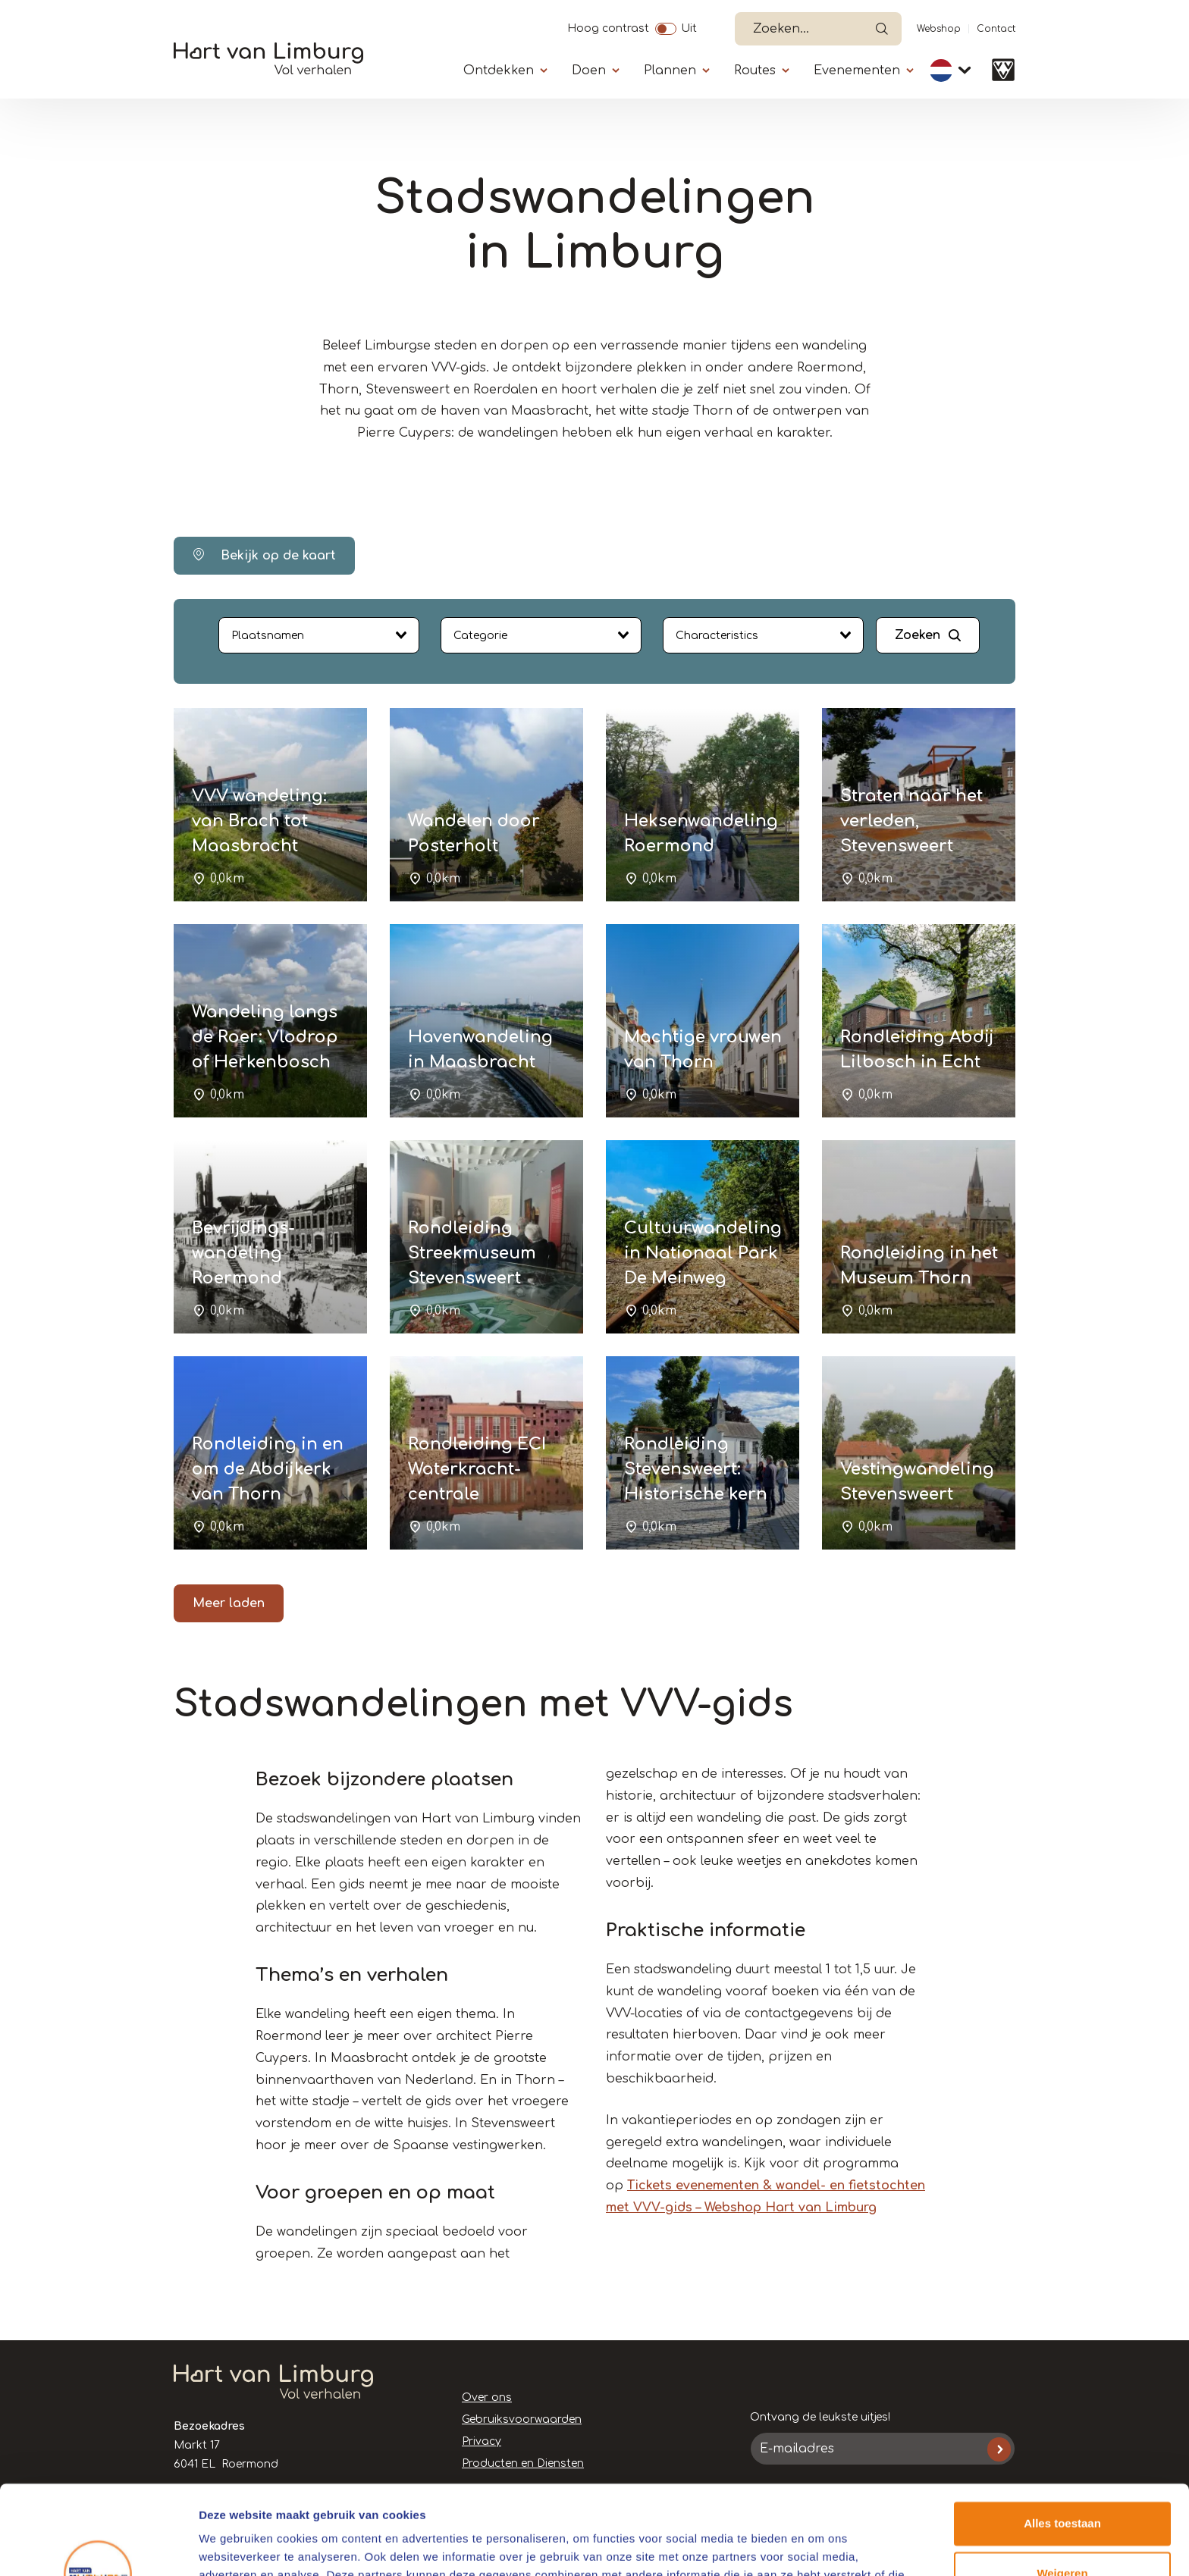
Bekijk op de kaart (264, 555)
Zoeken (917, 635)
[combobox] (318, 635)
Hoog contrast (608, 26)
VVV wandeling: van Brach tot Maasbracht (259, 821)
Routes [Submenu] (755, 70)
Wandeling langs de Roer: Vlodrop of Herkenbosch (265, 1037)
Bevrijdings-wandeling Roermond (243, 1253)
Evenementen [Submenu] (857, 70)
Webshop (939, 28)
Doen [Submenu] (589, 70)
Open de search (882, 29)
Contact (996, 28)
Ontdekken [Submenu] (498, 70)
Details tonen (235, 2546)
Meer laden (229, 1603)
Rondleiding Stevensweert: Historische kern (695, 1469)
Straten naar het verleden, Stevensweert (911, 821)
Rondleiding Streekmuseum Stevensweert (472, 1253)
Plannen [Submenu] (670, 70)
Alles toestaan (1062, 2434)
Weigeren (1062, 2483)
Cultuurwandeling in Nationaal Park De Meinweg (703, 1253)
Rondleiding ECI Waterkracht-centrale (477, 1469)
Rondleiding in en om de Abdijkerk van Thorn (268, 1469)
